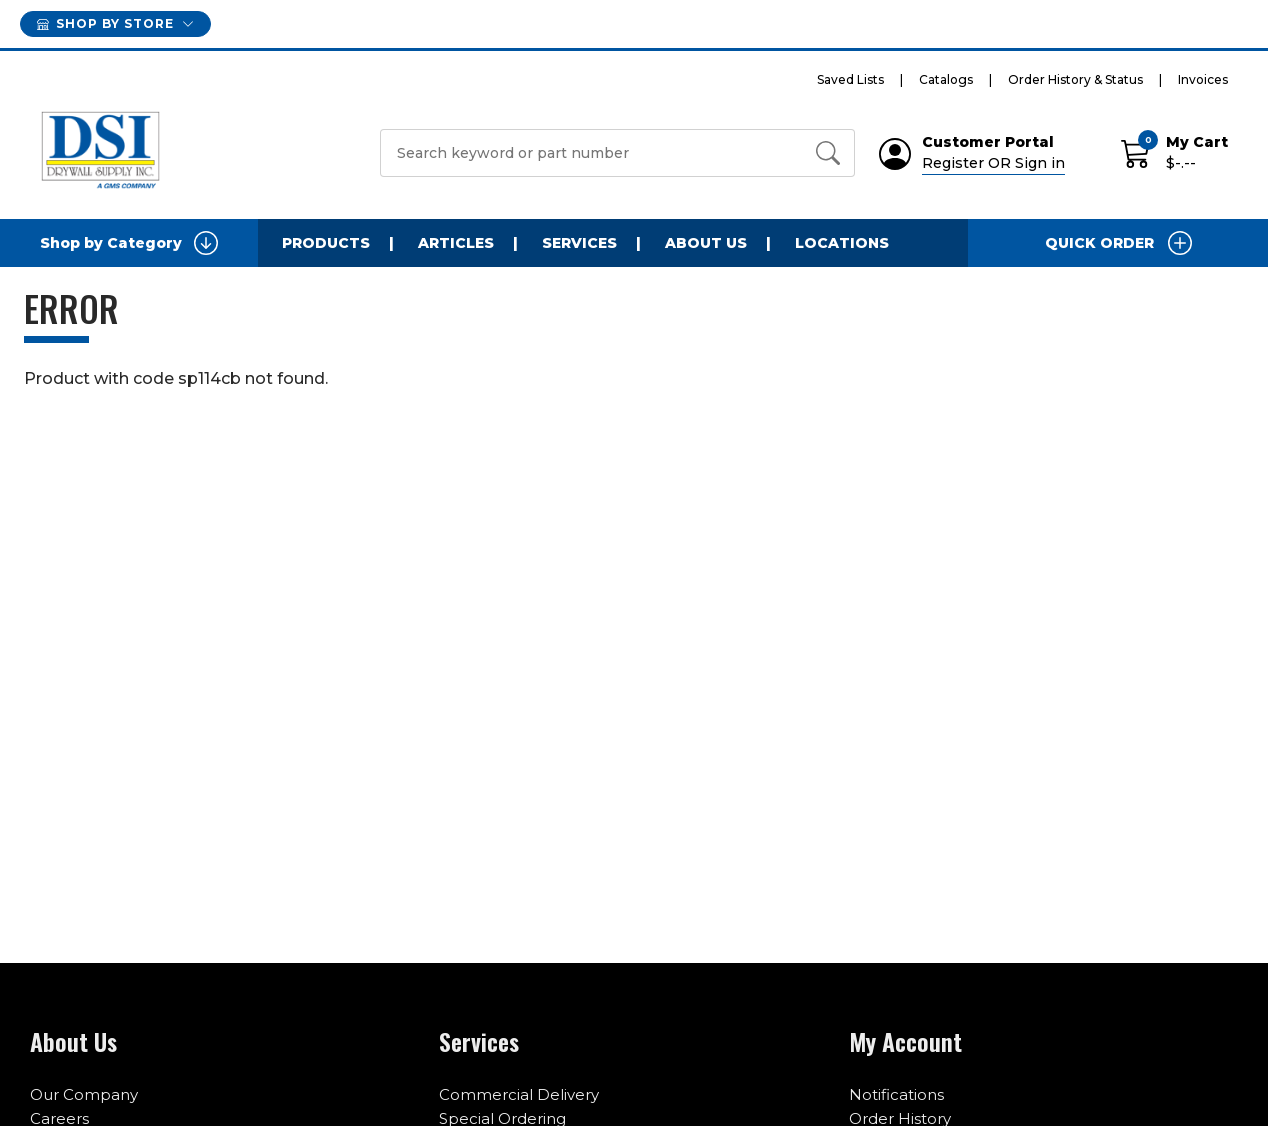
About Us (706, 243)
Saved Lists (850, 79)
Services (579, 243)
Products (326, 243)
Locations (842, 243)
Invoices (1203, 79)
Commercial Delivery (519, 1094)
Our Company (84, 1094)
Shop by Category (129, 243)
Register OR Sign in (993, 163)
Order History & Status (1075, 79)
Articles (456, 243)
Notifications (896, 1094)
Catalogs (946, 79)
